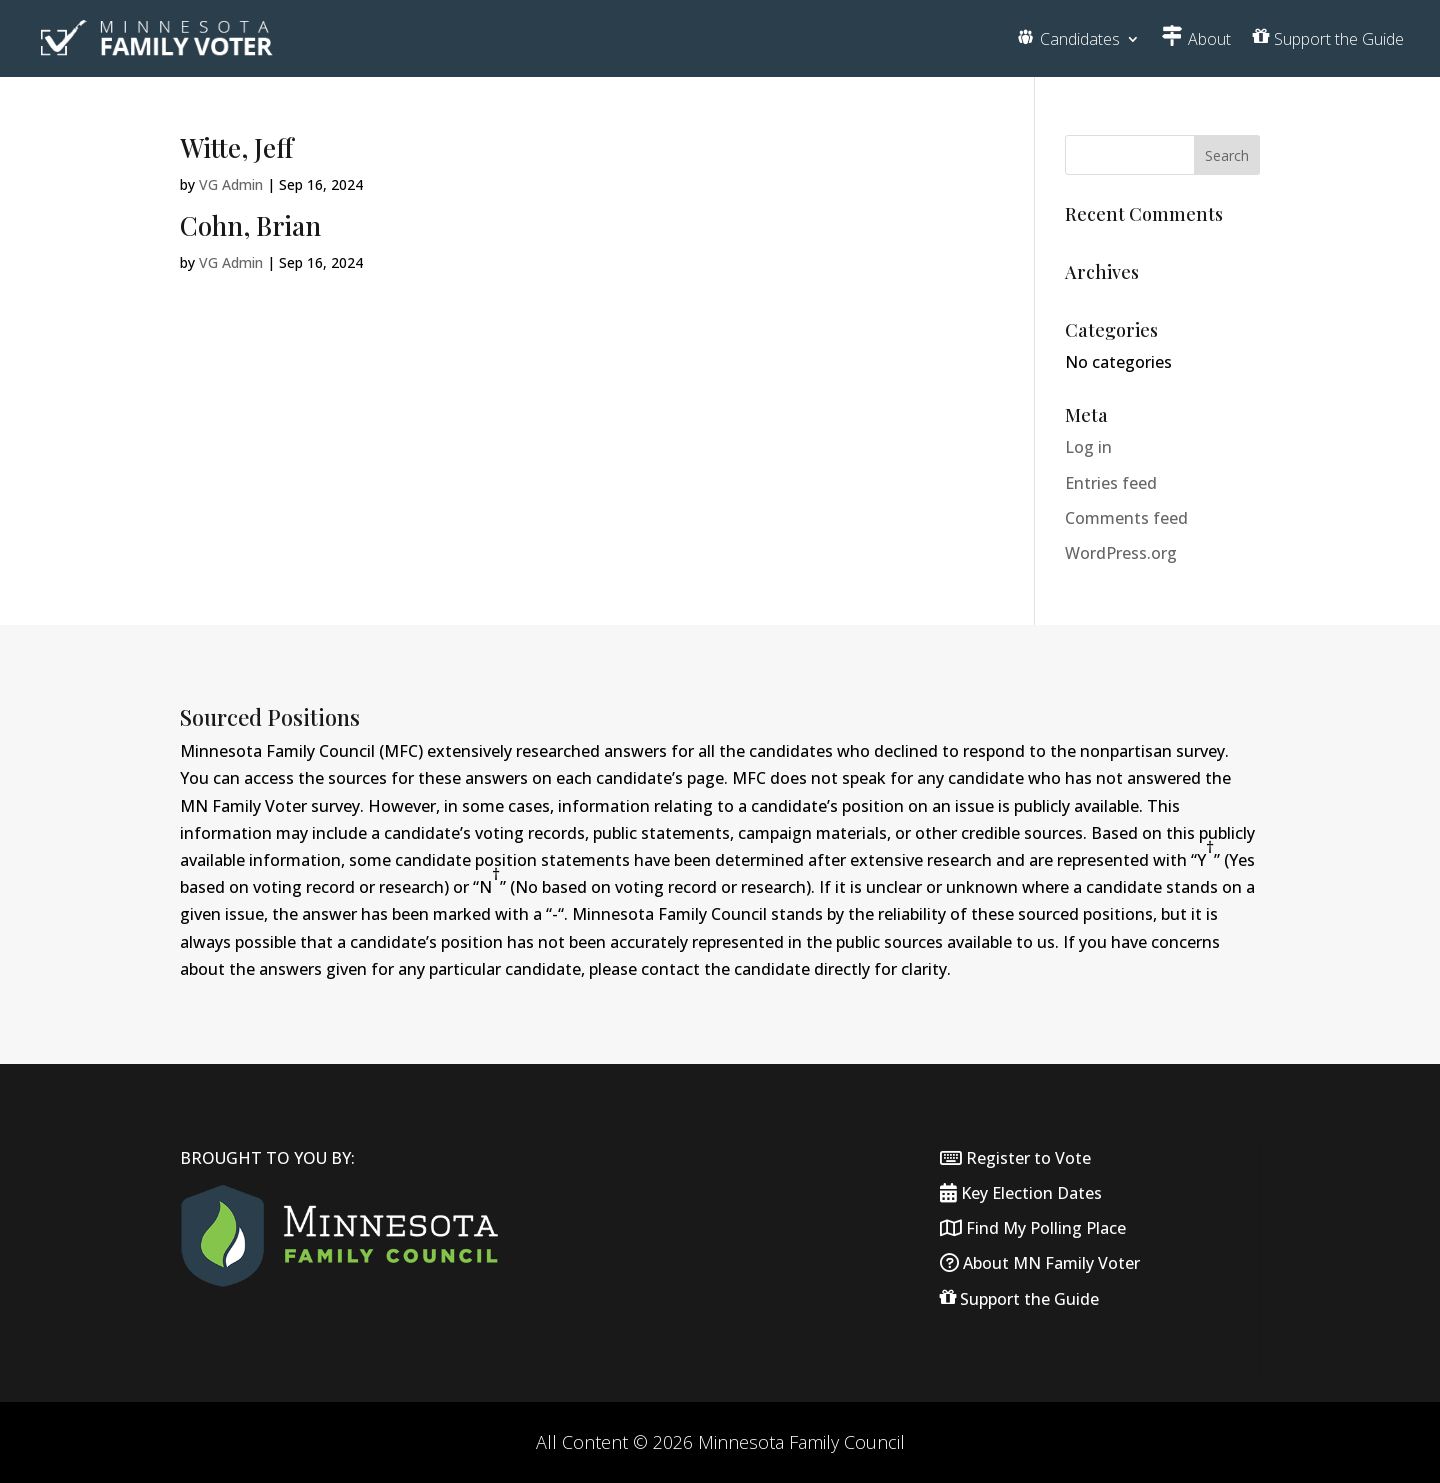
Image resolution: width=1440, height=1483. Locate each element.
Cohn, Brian (250, 225)
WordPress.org (1121, 553)
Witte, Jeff (236, 147)
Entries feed (1111, 483)
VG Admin (231, 184)
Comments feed (1126, 518)
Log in (1088, 447)
